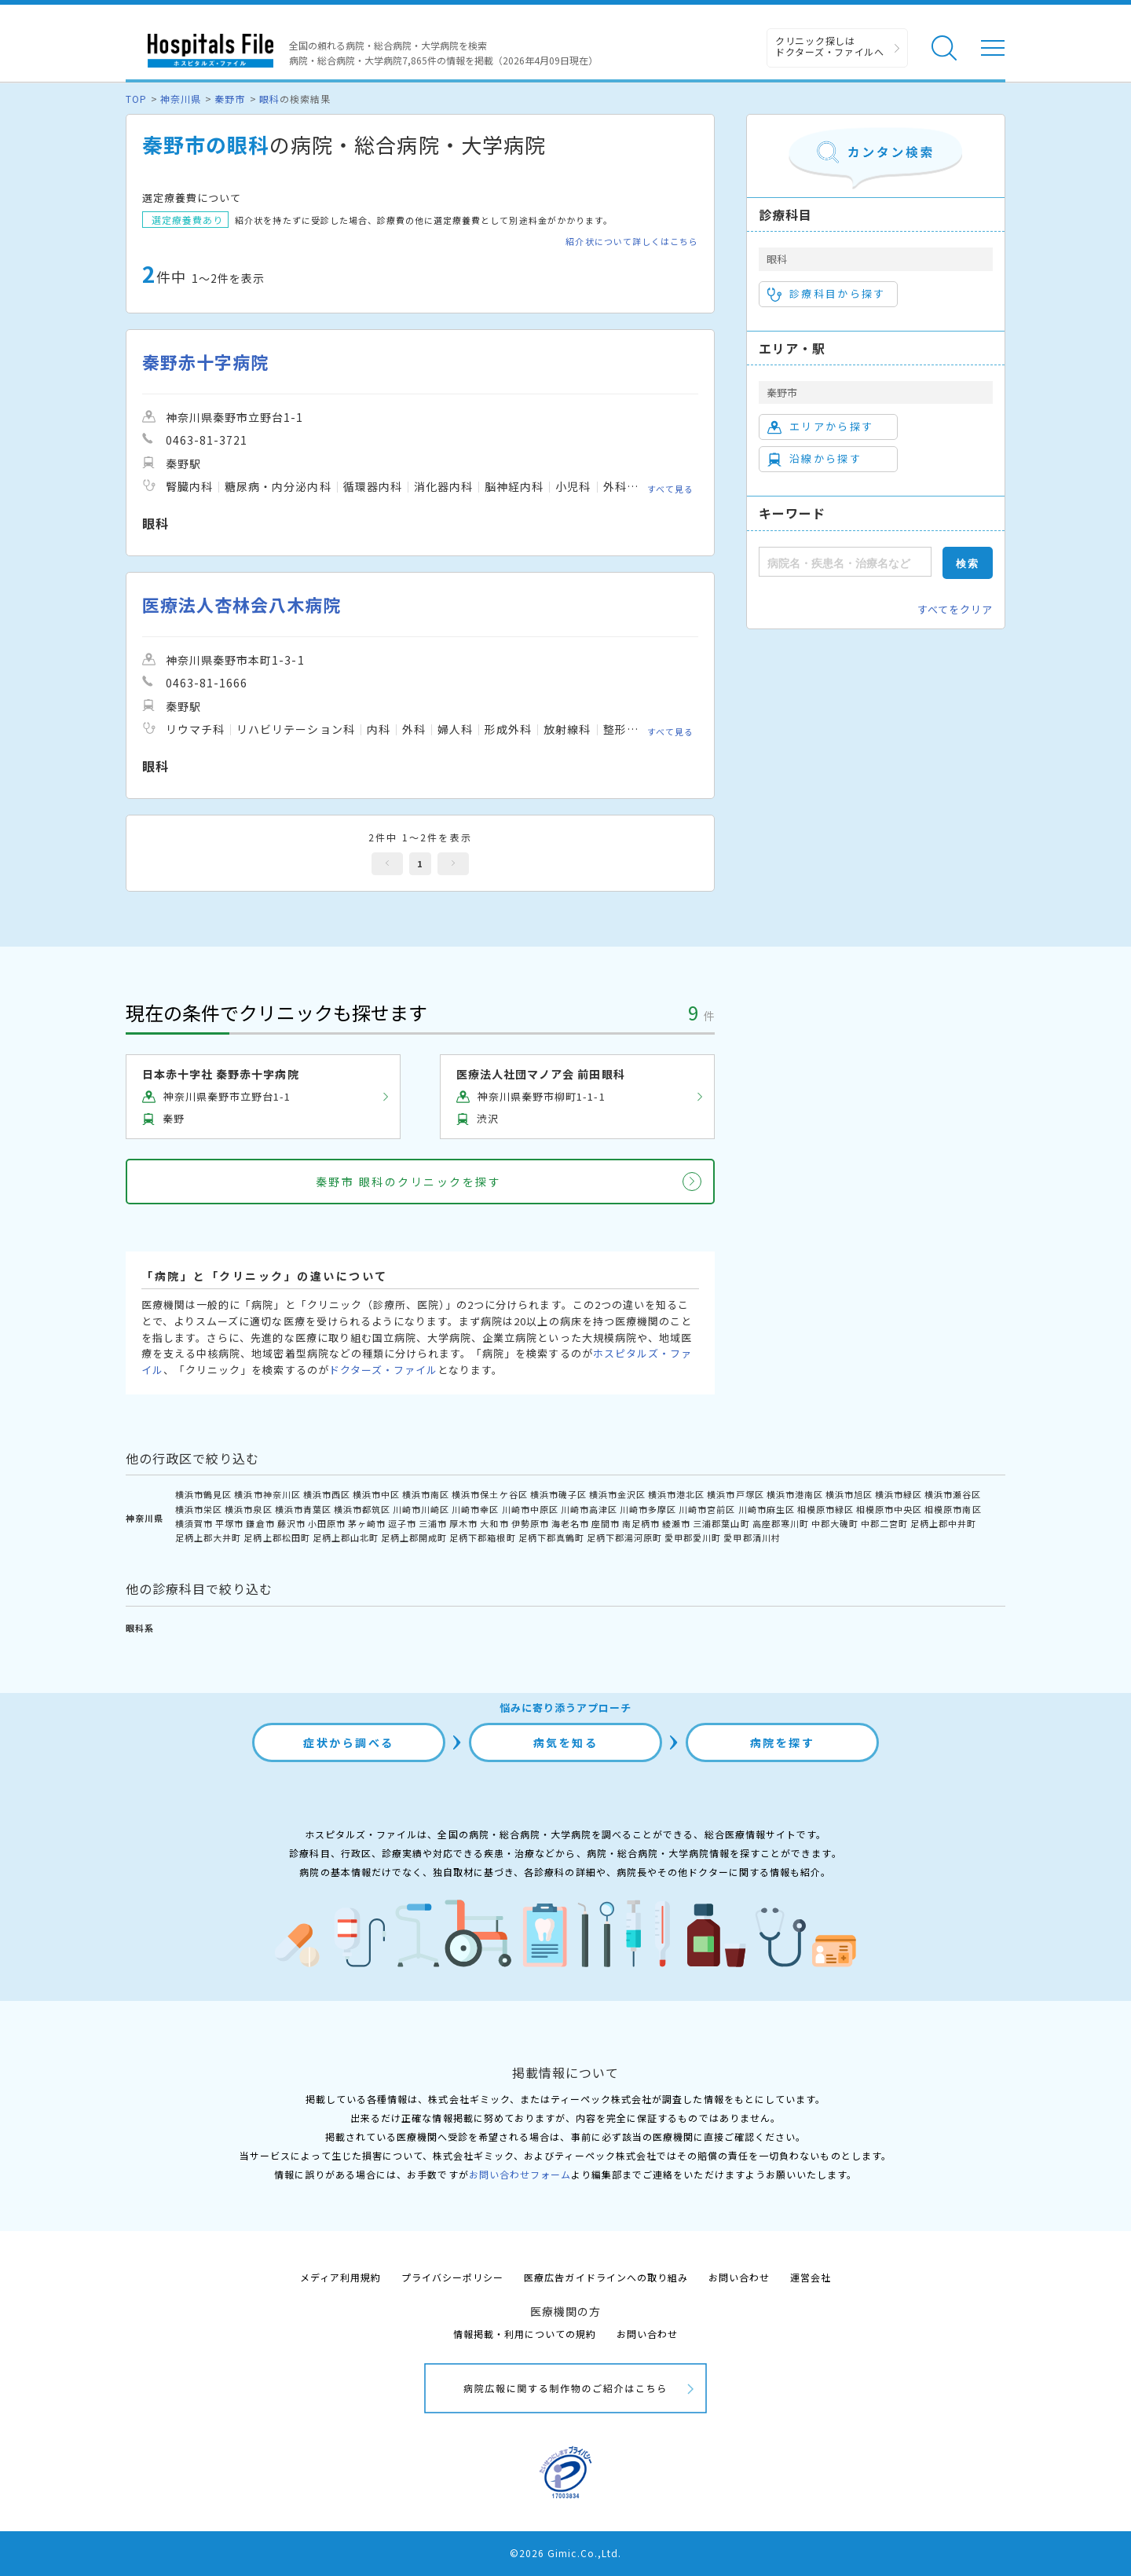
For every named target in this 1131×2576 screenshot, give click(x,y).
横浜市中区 (376, 1494)
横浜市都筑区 (362, 1509)
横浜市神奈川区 (267, 1494)
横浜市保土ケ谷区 (489, 1494)
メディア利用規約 (340, 2277)
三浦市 (433, 1523)
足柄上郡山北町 (346, 1537)
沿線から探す (814, 459)
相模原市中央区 (889, 1509)
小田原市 (327, 1523)
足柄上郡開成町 (414, 1537)
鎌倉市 (260, 1523)
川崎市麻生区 (766, 1509)
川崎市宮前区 (707, 1509)
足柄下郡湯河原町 (624, 1537)
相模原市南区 (952, 1509)
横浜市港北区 (676, 1494)
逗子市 (402, 1523)
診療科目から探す (826, 294)
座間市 (605, 1523)
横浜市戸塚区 (735, 1494)
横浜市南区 (425, 1494)
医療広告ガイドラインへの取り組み (606, 2277)
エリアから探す (820, 426)
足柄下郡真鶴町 (551, 1537)
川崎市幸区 (475, 1509)
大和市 (494, 1523)
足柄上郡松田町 (276, 1537)
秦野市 (229, 98)
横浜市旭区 (849, 1494)
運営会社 (810, 2277)
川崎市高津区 (589, 1509)
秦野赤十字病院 (205, 362)
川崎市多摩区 (648, 1509)
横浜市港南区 (795, 1494)
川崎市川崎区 (421, 1509)
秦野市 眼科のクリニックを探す (409, 1181)
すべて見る (670, 488)
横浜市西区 (326, 1494)
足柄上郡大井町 (208, 1537)
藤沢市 (291, 1523)
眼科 (269, 98)
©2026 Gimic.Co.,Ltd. (565, 2553)
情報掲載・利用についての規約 (525, 2333)
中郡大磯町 (834, 1523)
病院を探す (782, 1742)
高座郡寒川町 (780, 1523)
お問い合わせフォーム (520, 2174)
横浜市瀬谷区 (952, 1494)
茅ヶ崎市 (367, 1523)
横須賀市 (194, 1523)
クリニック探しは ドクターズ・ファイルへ (829, 46)
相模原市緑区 (825, 1509)
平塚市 (229, 1523)
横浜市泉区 (248, 1509)
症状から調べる (348, 1742)
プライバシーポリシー (452, 2277)
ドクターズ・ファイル (383, 1369)
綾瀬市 (676, 1523)
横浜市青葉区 (303, 1509)
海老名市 (570, 1523)
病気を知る (565, 1742)
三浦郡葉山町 (721, 1523)
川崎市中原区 (530, 1509)
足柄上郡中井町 (943, 1523)
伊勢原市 (530, 1523)
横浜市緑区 (898, 1494)
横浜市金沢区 (617, 1494)
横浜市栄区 (198, 1509)
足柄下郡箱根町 (482, 1537)
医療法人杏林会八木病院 (241, 604)
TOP (136, 98)
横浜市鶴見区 (203, 1494)
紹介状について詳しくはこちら (632, 241)
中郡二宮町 (884, 1523)
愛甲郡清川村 (751, 1537)
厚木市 (463, 1523)
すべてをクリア (955, 609)
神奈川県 (180, 98)
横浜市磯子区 (558, 1494)
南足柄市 (641, 1523)
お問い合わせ (739, 2277)
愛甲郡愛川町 (692, 1537)
